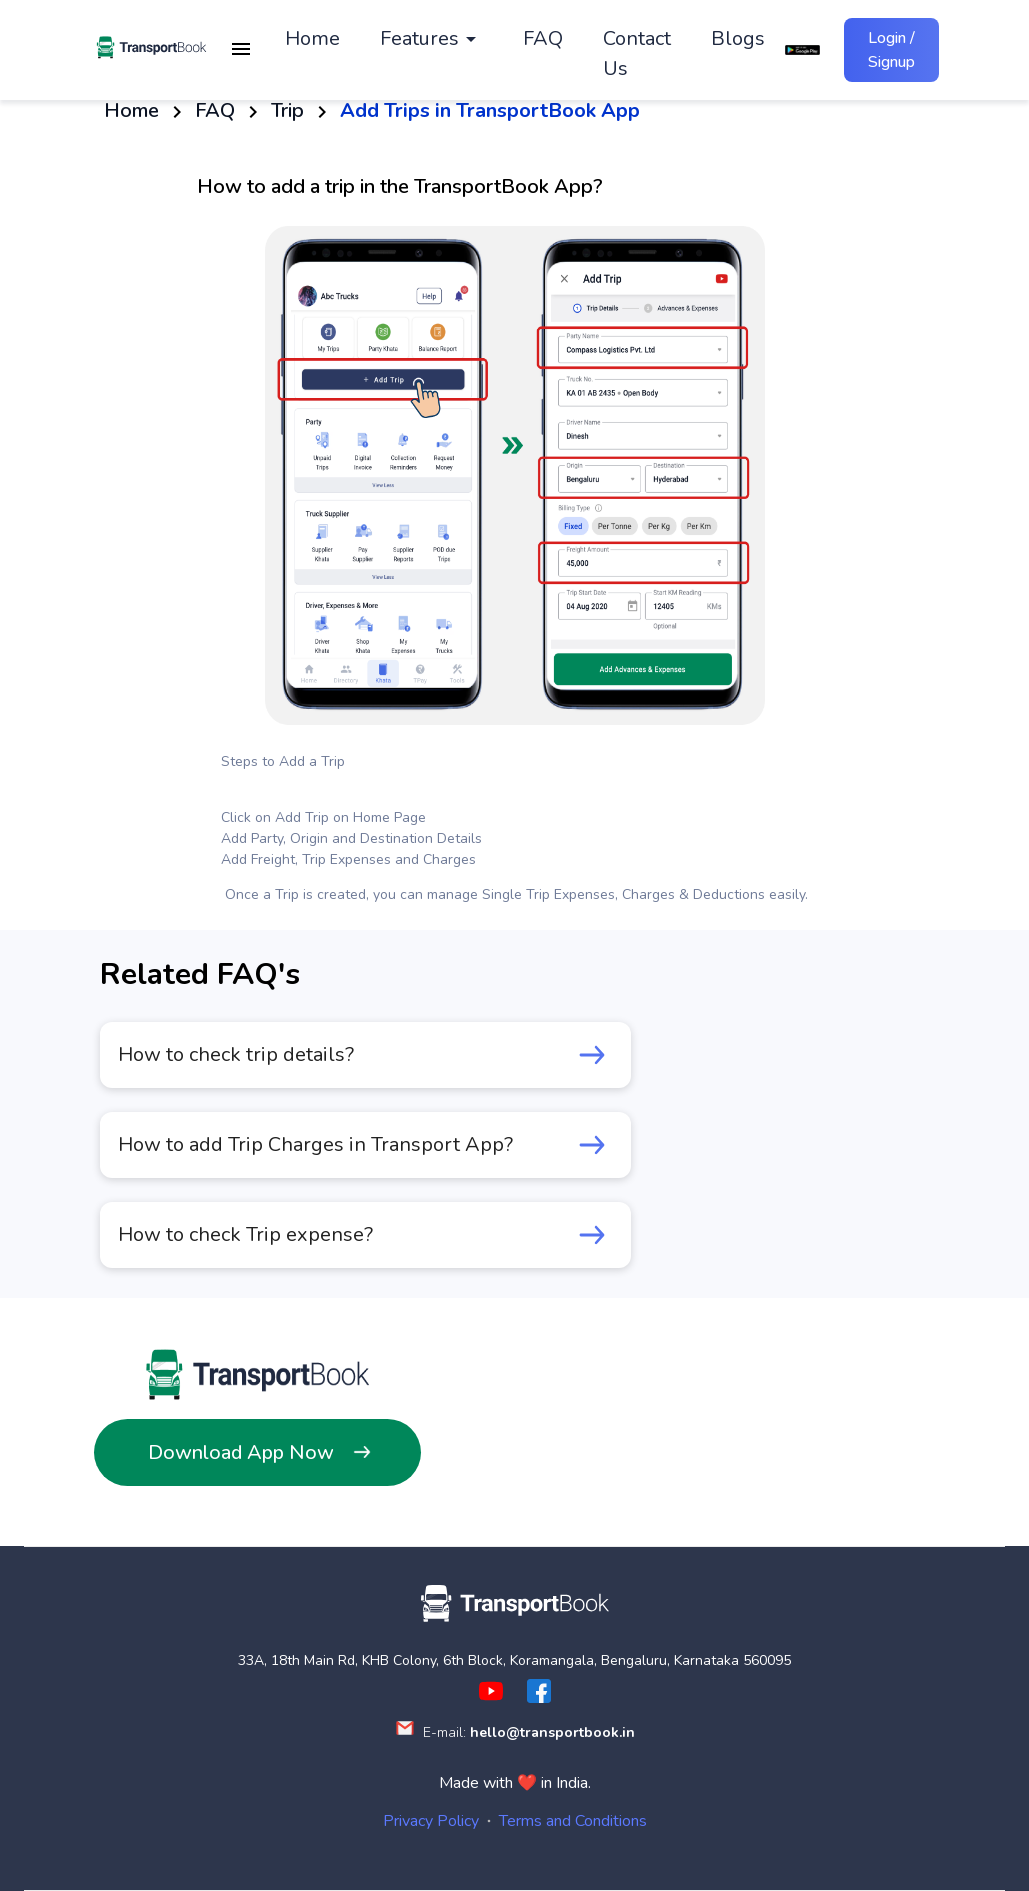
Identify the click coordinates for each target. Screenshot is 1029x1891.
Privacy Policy (431, 1821)
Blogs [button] (738, 43)
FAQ (214, 110)
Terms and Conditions (573, 1821)
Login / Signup (891, 50)
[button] (431, 43)
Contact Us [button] (637, 58)
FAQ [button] (543, 43)
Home (131, 110)
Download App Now (257, 1452)
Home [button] (312, 43)
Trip (286, 110)
